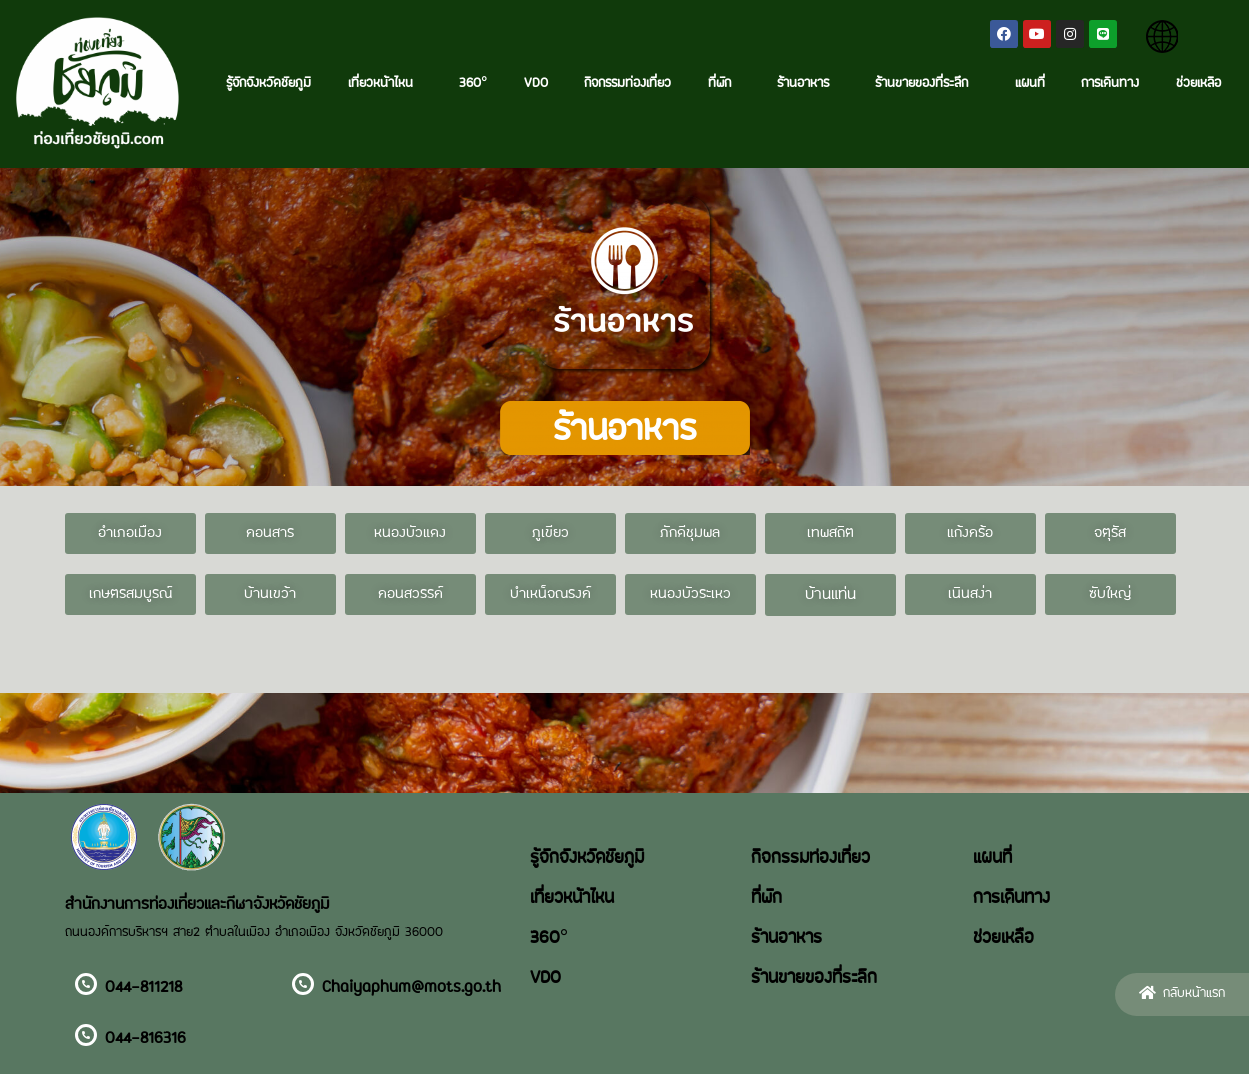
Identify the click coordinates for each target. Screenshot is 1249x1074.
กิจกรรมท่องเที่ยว (627, 84)
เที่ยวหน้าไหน (385, 84)
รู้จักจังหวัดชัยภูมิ (268, 84)
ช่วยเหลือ (1198, 84)
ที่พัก (724, 84)
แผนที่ (1030, 84)
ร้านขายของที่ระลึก (926, 84)
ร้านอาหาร (808, 84)
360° (473, 84)
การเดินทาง (1110, 84)
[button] (130, 533)
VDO (536, 84)
